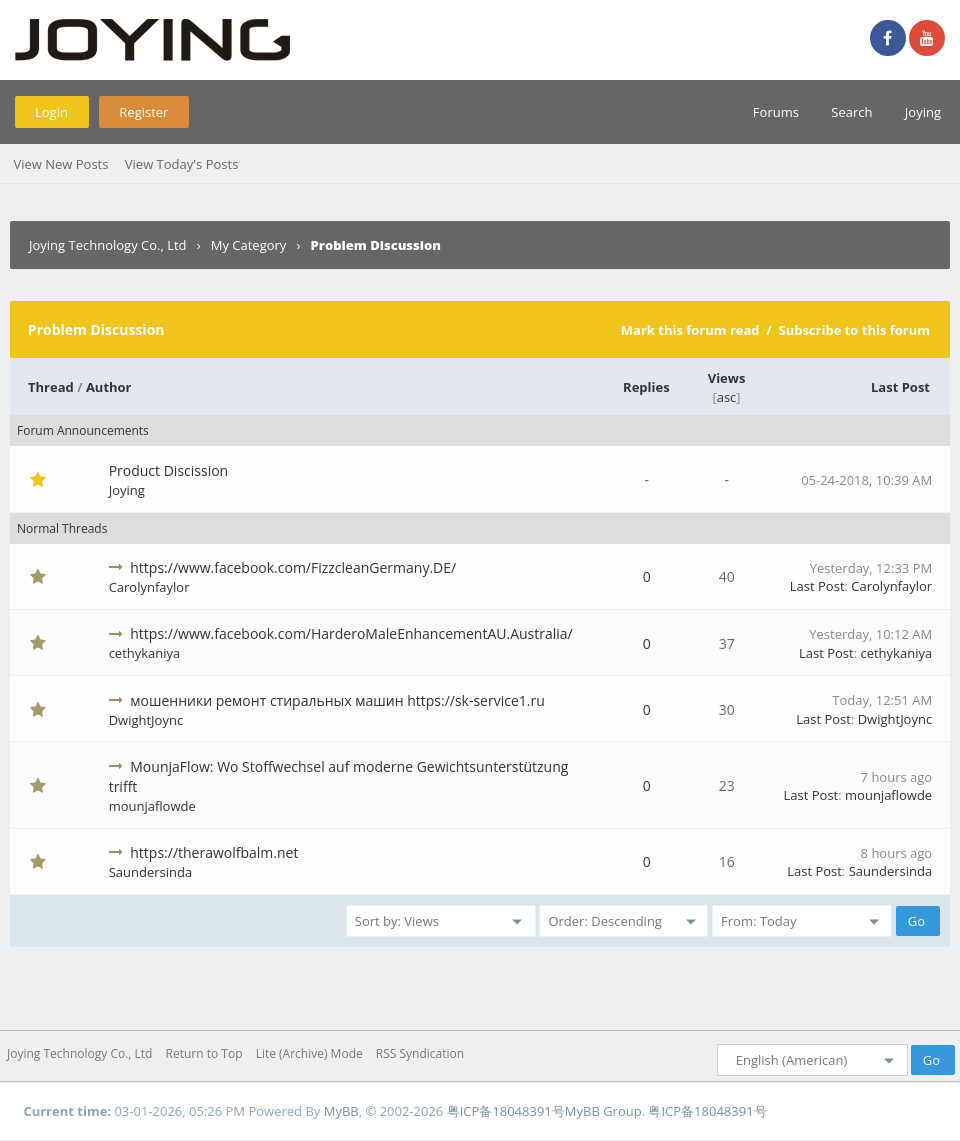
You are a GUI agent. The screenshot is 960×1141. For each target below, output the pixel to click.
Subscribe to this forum (854, 330)
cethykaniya (145, 653)
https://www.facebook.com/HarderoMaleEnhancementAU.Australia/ (351, 633)
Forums (776, 112)
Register (143, 112)
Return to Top (204, 1053)
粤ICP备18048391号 (506, 1111)
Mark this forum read (690, 330)
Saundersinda (151, 872)
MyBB (341, 1111)
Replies (646, 387)
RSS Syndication (420, 1053)
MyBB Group (603, 1111)
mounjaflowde (152, 806)
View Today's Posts (182, 164)
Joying (923, 112)
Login (51, 112)
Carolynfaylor (149, 587)
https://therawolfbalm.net (214, 852)
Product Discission (169, 470)
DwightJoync (146, 720)
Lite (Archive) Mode (309, 1053)
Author (109, 387)
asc (727, 397)
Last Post (900, 387)
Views (727, 378)
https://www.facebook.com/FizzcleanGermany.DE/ (293, 567)
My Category (249, 245)
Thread (51, 387)
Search (851, 112)
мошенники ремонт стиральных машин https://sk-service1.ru (337, 700)
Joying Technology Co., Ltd (108, 245)
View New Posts (60, 164)
